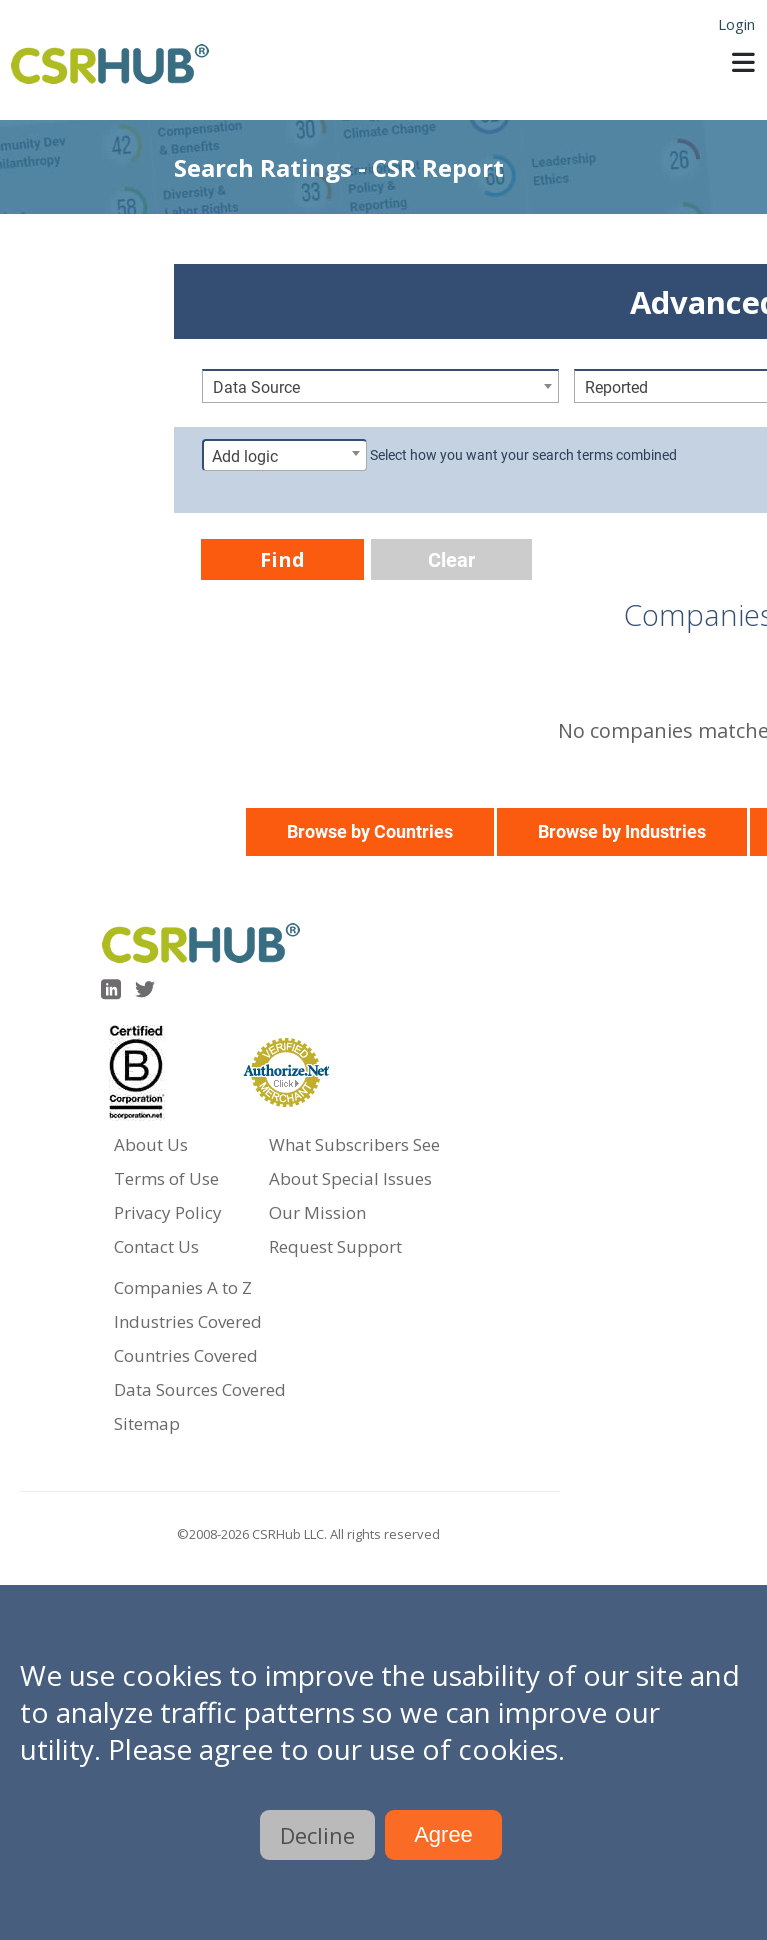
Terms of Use (166, 1178)
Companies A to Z (183, 1287)
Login (736, 24)
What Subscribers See (354, 1144)
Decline (317, 1835)
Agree (443, 1834)
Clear (451, 560)
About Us (151, 1144)
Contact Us (156, 1246)
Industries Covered (188, 1321)
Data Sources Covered (200, 1389)
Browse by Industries (622, 831)
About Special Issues (350, 1178)
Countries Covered (186, 1355)
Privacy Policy (168, 1212)
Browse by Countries (370, 831)
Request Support (335, 1246)
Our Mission (317, 1212)
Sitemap (147, 1423)
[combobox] (380, 386)
